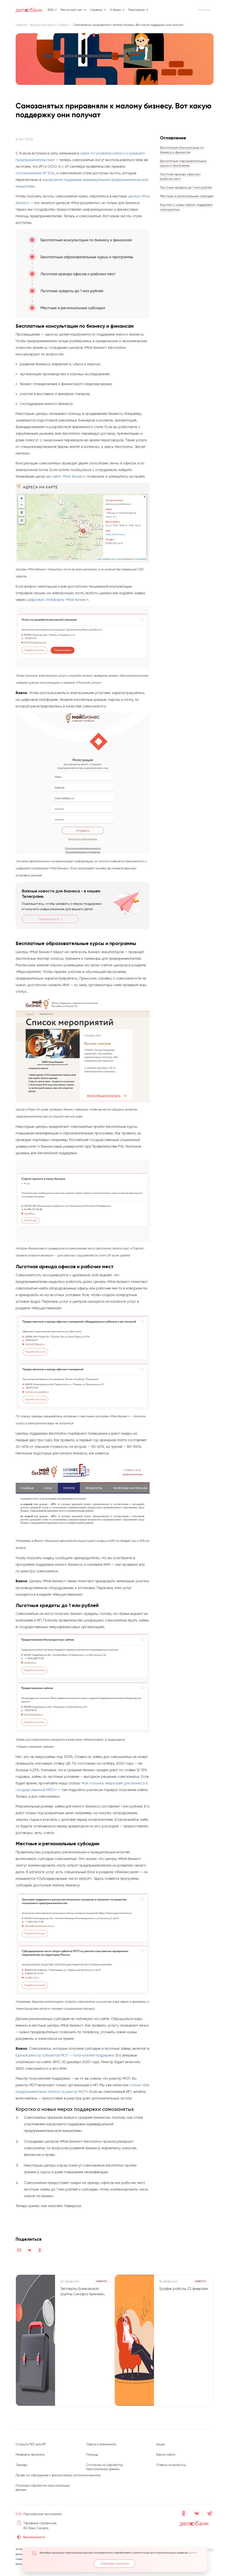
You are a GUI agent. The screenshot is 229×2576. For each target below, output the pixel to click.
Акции (161, 2439)
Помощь (92, 2449)
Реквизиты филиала (31, 2449)
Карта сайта (166, 2449)
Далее (193, 2552)
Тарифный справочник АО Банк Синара (40, 2523)
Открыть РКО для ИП (31, 2439)
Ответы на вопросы (172, 2460)
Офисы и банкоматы (102, 2439)
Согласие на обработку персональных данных (105, 2462)
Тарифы (22, 2460)
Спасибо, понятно (114, 2563)
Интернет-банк (195, 10)
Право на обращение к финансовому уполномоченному (61, 2470)
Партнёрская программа (43, 2509)
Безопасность (35, 2537)
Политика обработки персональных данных (33, 2483)
